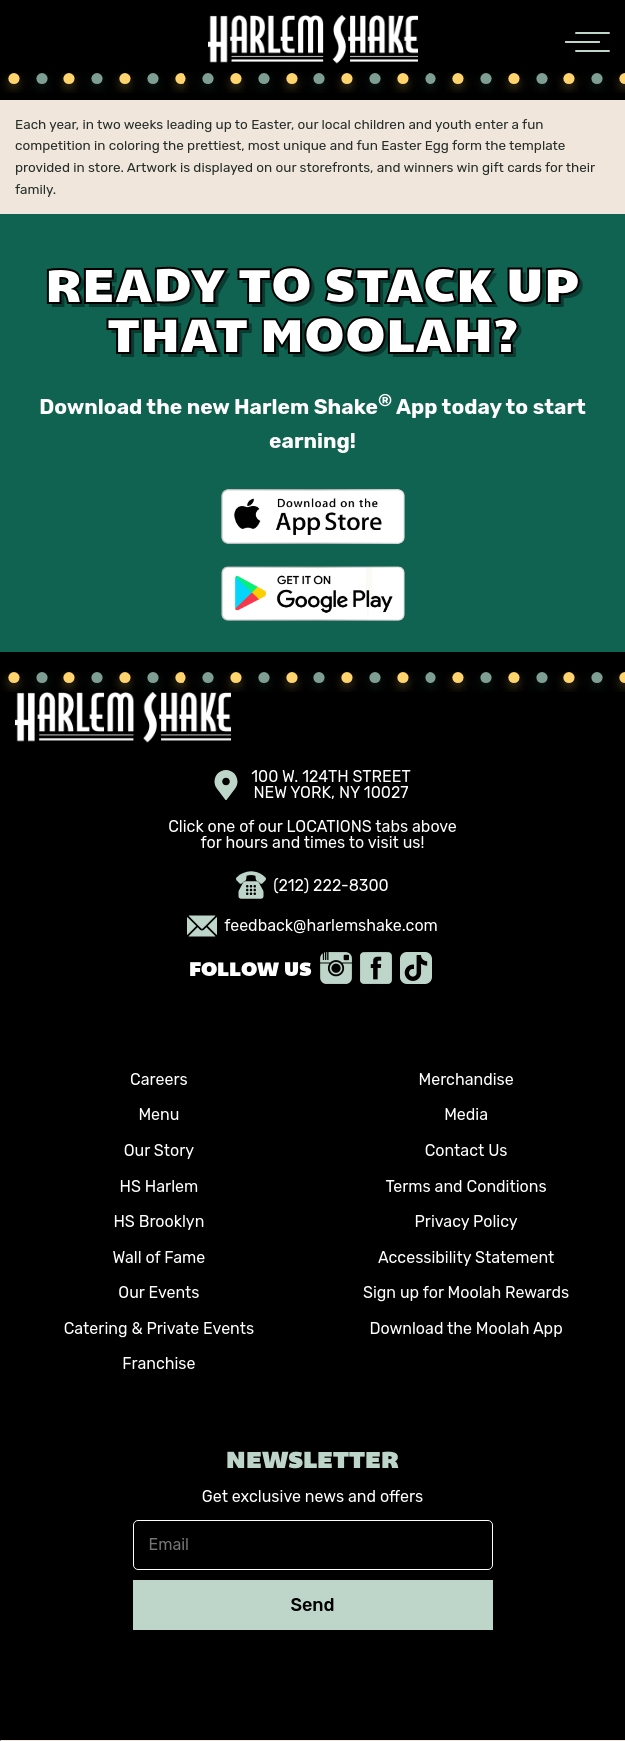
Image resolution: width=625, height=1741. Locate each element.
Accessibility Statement (466, 1257)
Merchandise (465, 1079)
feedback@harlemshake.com (312, 926)
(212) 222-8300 (312, 886)
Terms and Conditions (466, 1186)
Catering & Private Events (159, 1328)
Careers (159, 1079)
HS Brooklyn (158, 1221)
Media (466, 1114)
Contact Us (466, 1150)
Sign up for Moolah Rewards (466, 1292)
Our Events (158, 1292)
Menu (158, 1114)
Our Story (159, 1150)
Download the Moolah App (465, 1328)
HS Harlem (159, 1186)
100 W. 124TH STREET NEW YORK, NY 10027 (312, 785)
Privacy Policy (466, 1221)
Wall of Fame (159, 1257)
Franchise (158, 1363)
